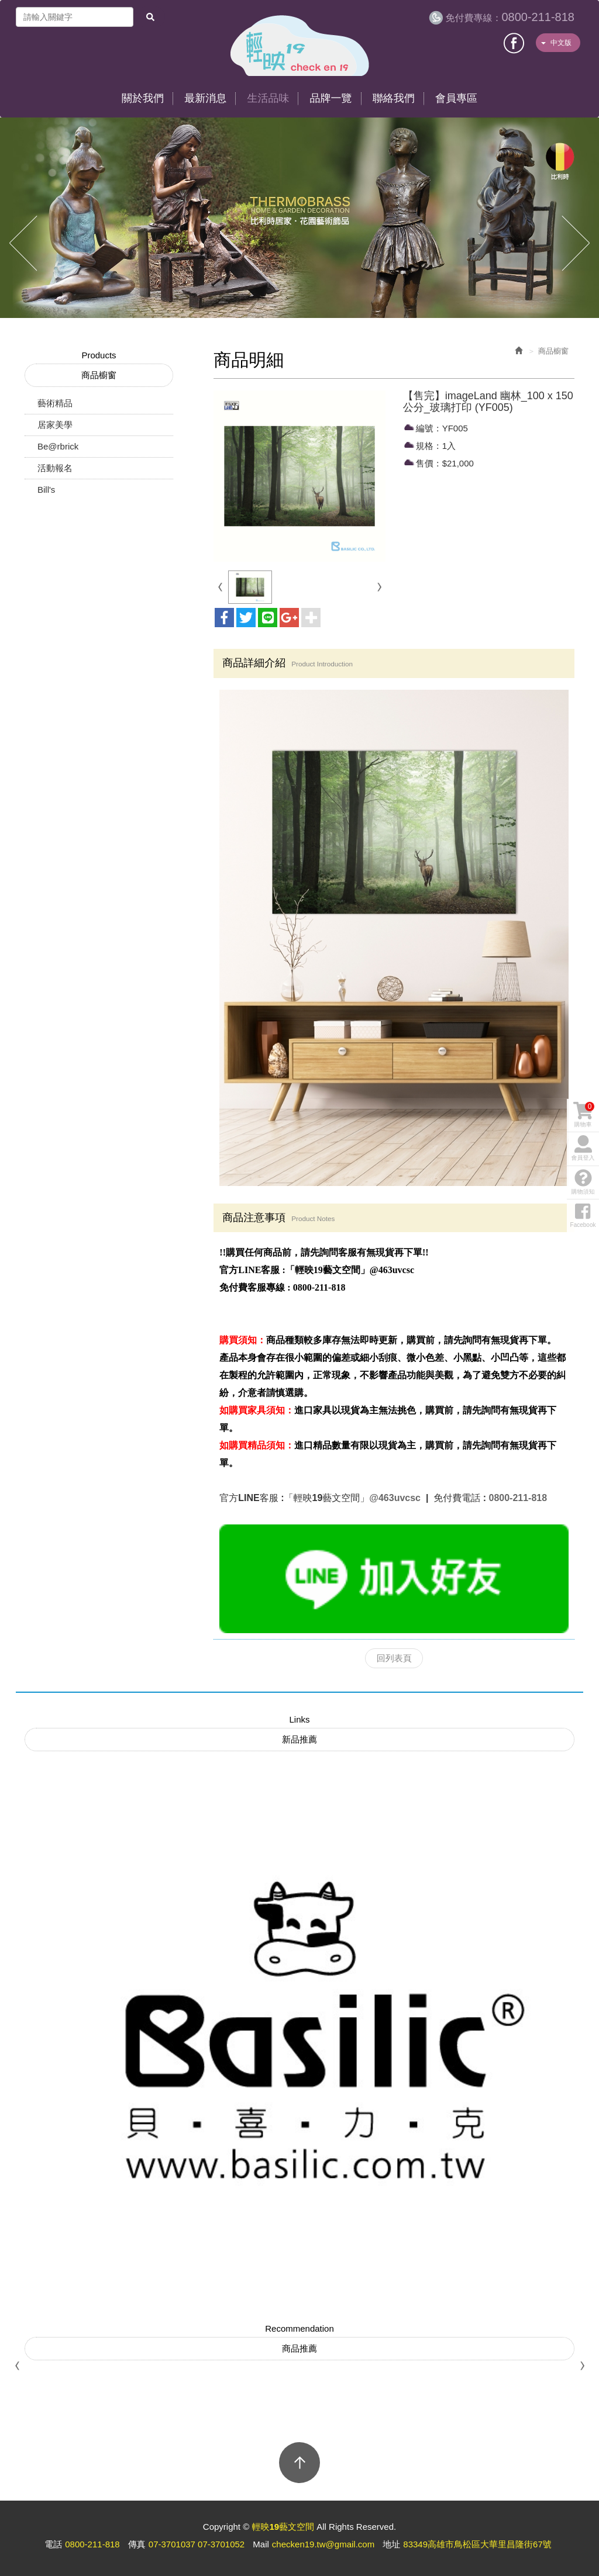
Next (575, 244)
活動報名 (55, 468)
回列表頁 (394, 1658)
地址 (391, 2544)
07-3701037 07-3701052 (197, 2544)
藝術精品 (55, 403)
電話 (53, 2544)
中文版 (556, 43)
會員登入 (583, 1285)
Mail (261, 2544)
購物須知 (583, 1318)
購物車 (583, 1251)
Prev (23, 244)
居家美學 (55, 425)
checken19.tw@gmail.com (323, 2544)
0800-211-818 (509, 17)
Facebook (514, 41)
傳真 (137, 2544)
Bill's (46, 490)
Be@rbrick (57, 446)
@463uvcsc (396, 1498)
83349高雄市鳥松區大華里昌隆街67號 (477, 2544)
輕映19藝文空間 (300, 45)
